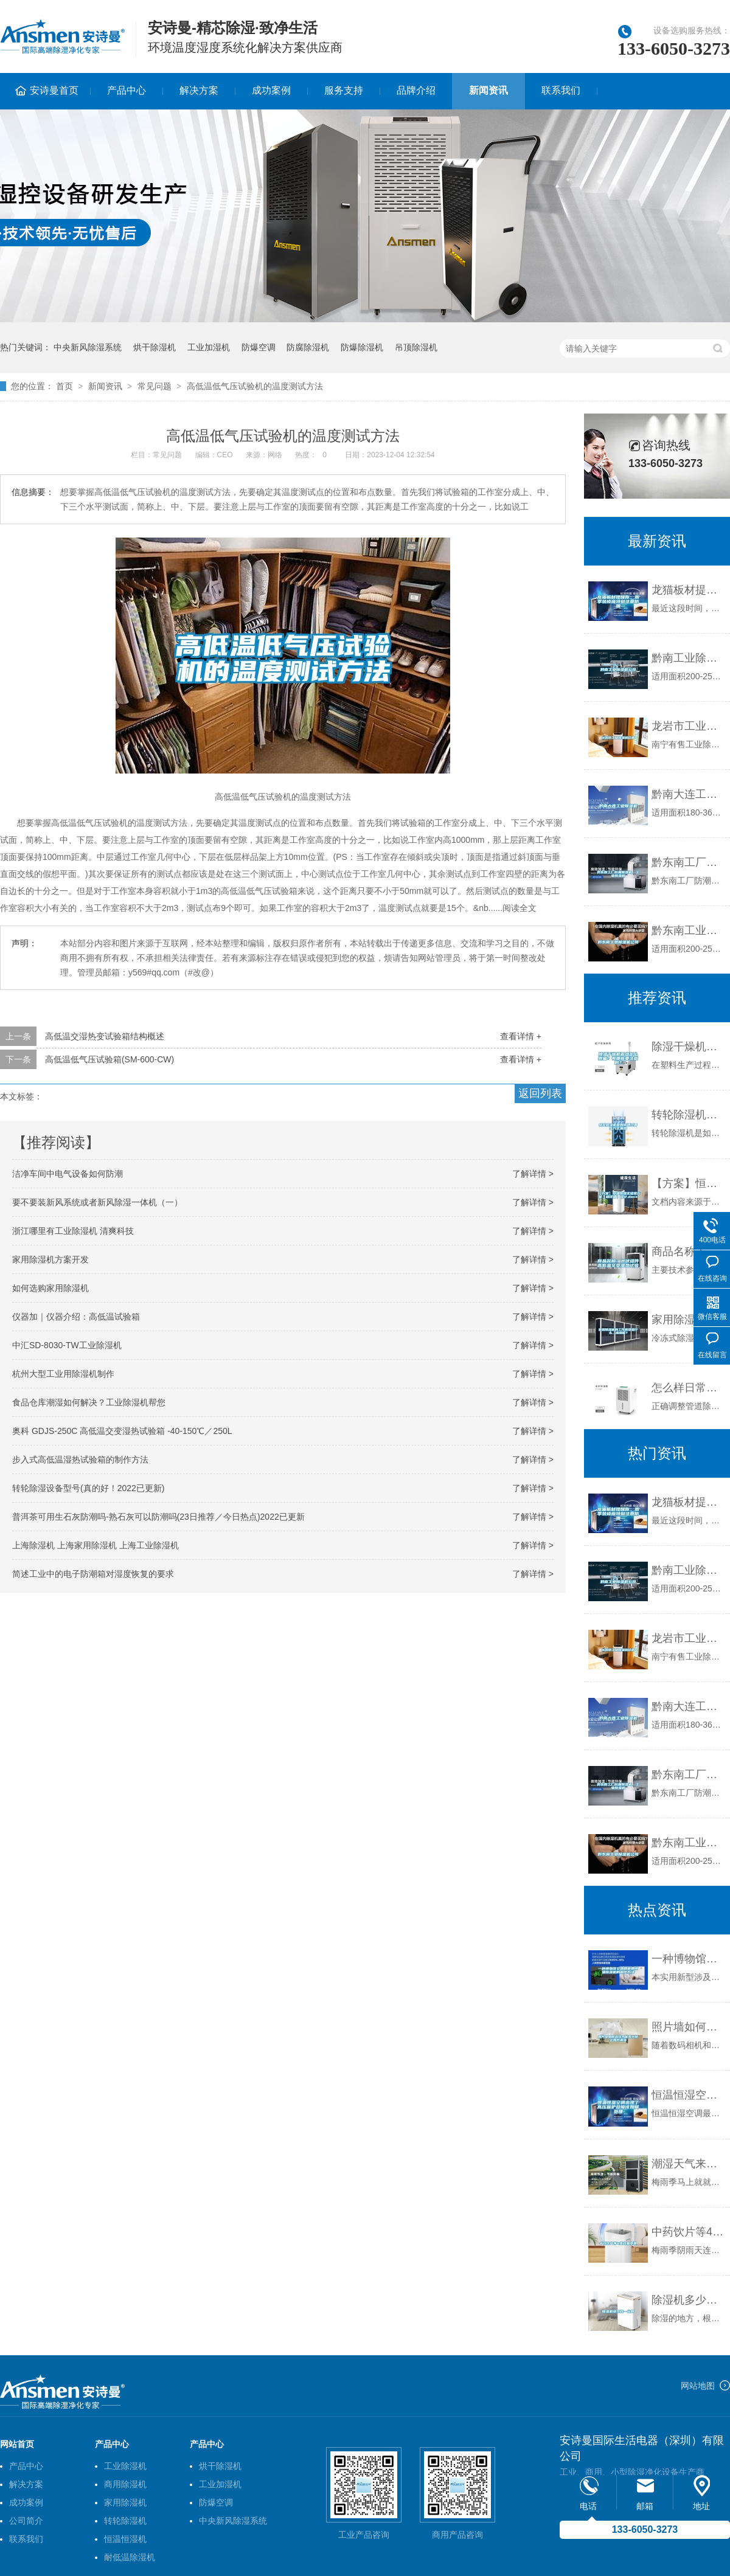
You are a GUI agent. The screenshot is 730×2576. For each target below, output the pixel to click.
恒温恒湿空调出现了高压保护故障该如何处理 (688, 2095)
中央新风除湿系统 (88, 347)
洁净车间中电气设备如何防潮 (67, 1174)
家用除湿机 (125, 2502)
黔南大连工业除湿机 (688, 794)
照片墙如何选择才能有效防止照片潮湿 (688, 2027)
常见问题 (154, 386)
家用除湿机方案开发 (50, 1259)
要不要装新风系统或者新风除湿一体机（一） (97, 1202)
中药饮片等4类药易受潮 (688, 2232)
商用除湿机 (125, 2484)
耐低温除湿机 (129, 2557)
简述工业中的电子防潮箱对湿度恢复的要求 (93, 1574)
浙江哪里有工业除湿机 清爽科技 (73, 1231)
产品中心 (126, 90)
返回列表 (540, 1093)
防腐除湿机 (308, 347)
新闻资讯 (488, 90)
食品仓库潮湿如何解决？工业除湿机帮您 (88, 1402)
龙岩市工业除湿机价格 (688, 726)
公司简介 (26, 2521)
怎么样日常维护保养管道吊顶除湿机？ (688, 1388)
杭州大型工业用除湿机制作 (63, 1374)
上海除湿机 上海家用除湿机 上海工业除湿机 (95, 1545)
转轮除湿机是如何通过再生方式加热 (688, 1115)
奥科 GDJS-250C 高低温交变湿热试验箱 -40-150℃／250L (122, 1431)
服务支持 (343, 90)
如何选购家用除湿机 (50, 1288)
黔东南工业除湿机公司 (688, 930)
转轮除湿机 (125, 2521)
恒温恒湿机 (125, 2539)
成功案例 (271, 90)
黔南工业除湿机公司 (688, 658)
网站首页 (17, 2444)
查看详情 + (520, 1036)
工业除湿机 (125, 2466)
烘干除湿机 (154, 347)
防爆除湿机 (362, 347)
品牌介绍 (416, 90)
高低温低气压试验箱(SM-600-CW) (109, 1059)
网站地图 (698, 2386)
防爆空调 (259, 347)
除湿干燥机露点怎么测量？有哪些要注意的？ (688, 1046)
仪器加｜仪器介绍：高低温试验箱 (76, 1316)
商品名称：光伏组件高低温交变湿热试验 (688, 1251)
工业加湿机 (208, 347)
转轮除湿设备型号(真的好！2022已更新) (88, 1488)
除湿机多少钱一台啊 (688, 2300)
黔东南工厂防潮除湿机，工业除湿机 (688, 862)
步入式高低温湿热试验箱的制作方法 (80, 1459)
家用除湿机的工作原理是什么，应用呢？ (688, 1320)
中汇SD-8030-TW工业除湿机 (67, 1345)
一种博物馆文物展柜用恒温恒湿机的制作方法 (688, 1959)
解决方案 (198, 90)
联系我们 (560, 90)
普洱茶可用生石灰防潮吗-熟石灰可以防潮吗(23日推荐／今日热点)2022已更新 (158, 1517)
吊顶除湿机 (416, 347)
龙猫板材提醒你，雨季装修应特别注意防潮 (688, 590)
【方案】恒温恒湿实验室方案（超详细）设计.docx (688, 1183)
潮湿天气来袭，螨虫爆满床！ (688, 2164)
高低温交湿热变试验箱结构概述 (104, 1036)
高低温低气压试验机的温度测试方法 (255, 386)
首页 (64, 386)
